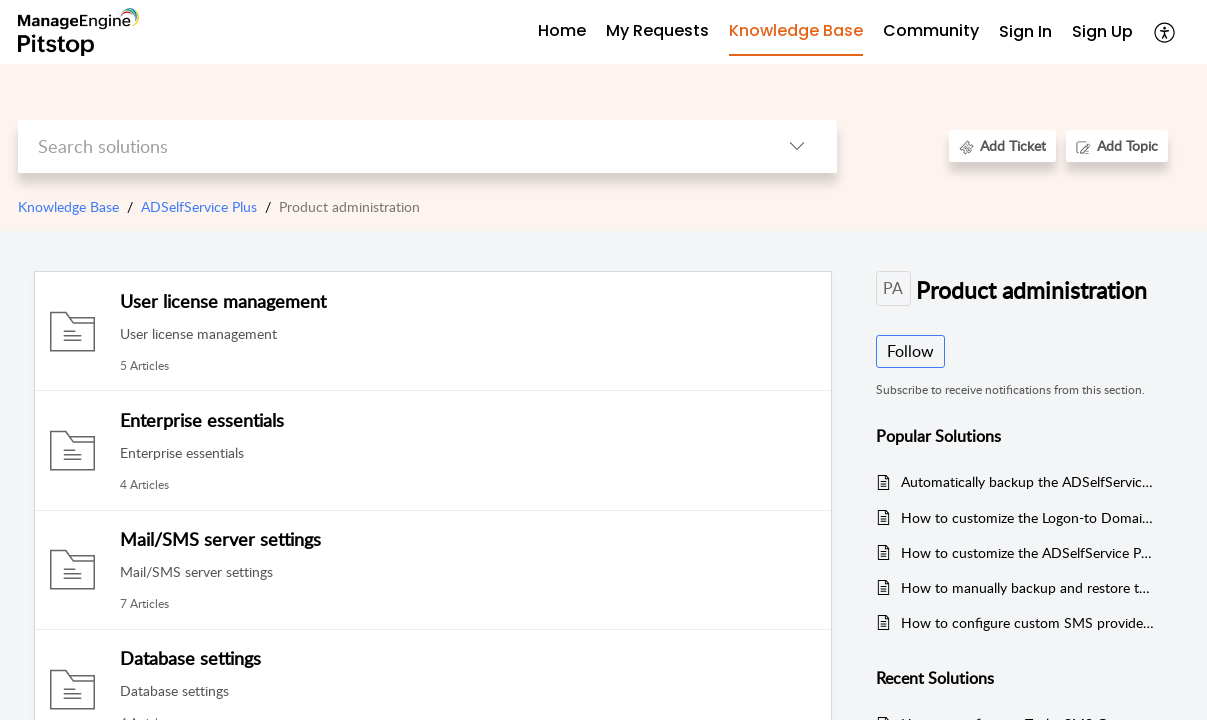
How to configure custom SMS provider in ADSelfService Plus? (1027, 622)
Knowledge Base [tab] (796, 30)
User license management (223, 301)
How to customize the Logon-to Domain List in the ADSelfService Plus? (1027, 517)
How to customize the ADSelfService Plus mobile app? (1027, 552)
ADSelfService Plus (199, 206)
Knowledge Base (68, 206)
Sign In (1025, 31)
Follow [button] (910, 351)
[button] (1165, 32)
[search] (387, 146)
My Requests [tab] (657, 30)
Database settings (190, 658)
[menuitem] (1025, 32)
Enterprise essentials (202, 420)
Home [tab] (562, 30)
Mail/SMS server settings (220, 539)
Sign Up (1102, 31)
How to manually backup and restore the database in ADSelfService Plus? (1027, 587)
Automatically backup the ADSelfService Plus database (1027, 481)
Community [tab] (931, 30)
